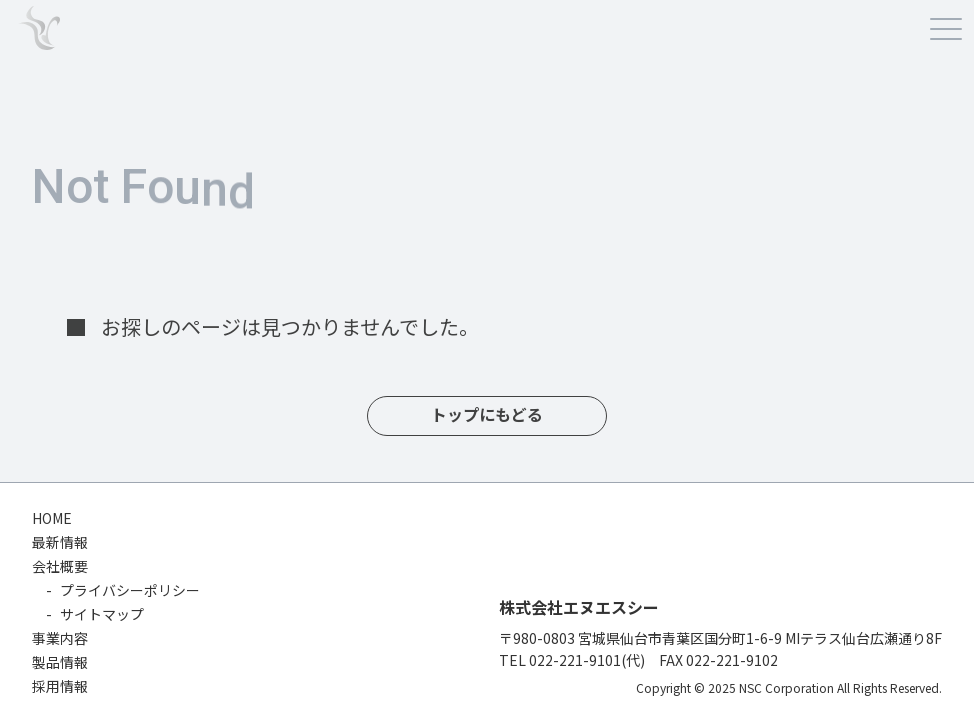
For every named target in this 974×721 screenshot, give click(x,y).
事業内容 (60, 638)
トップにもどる (487, 415)
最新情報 (60, 542)
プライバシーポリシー (130, 590)
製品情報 (60, 662)
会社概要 (60, 566)
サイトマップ (102, 614)
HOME (52, 518)
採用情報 (60, 686)
